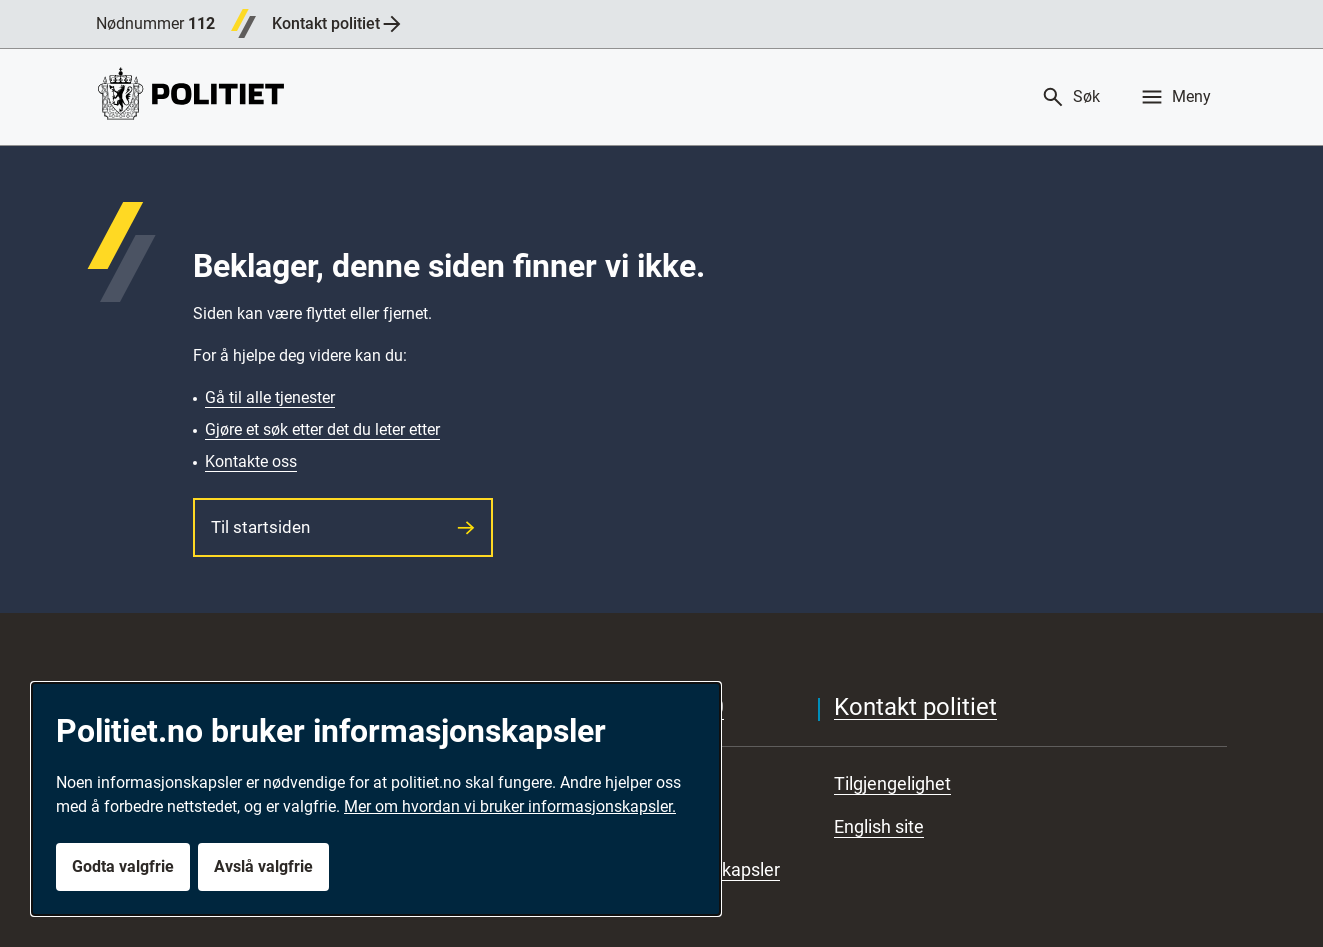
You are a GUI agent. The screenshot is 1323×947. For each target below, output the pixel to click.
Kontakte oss (251, 461)
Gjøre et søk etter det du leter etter (322, 429)
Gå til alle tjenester (270, 397)
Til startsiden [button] (343, 527)
